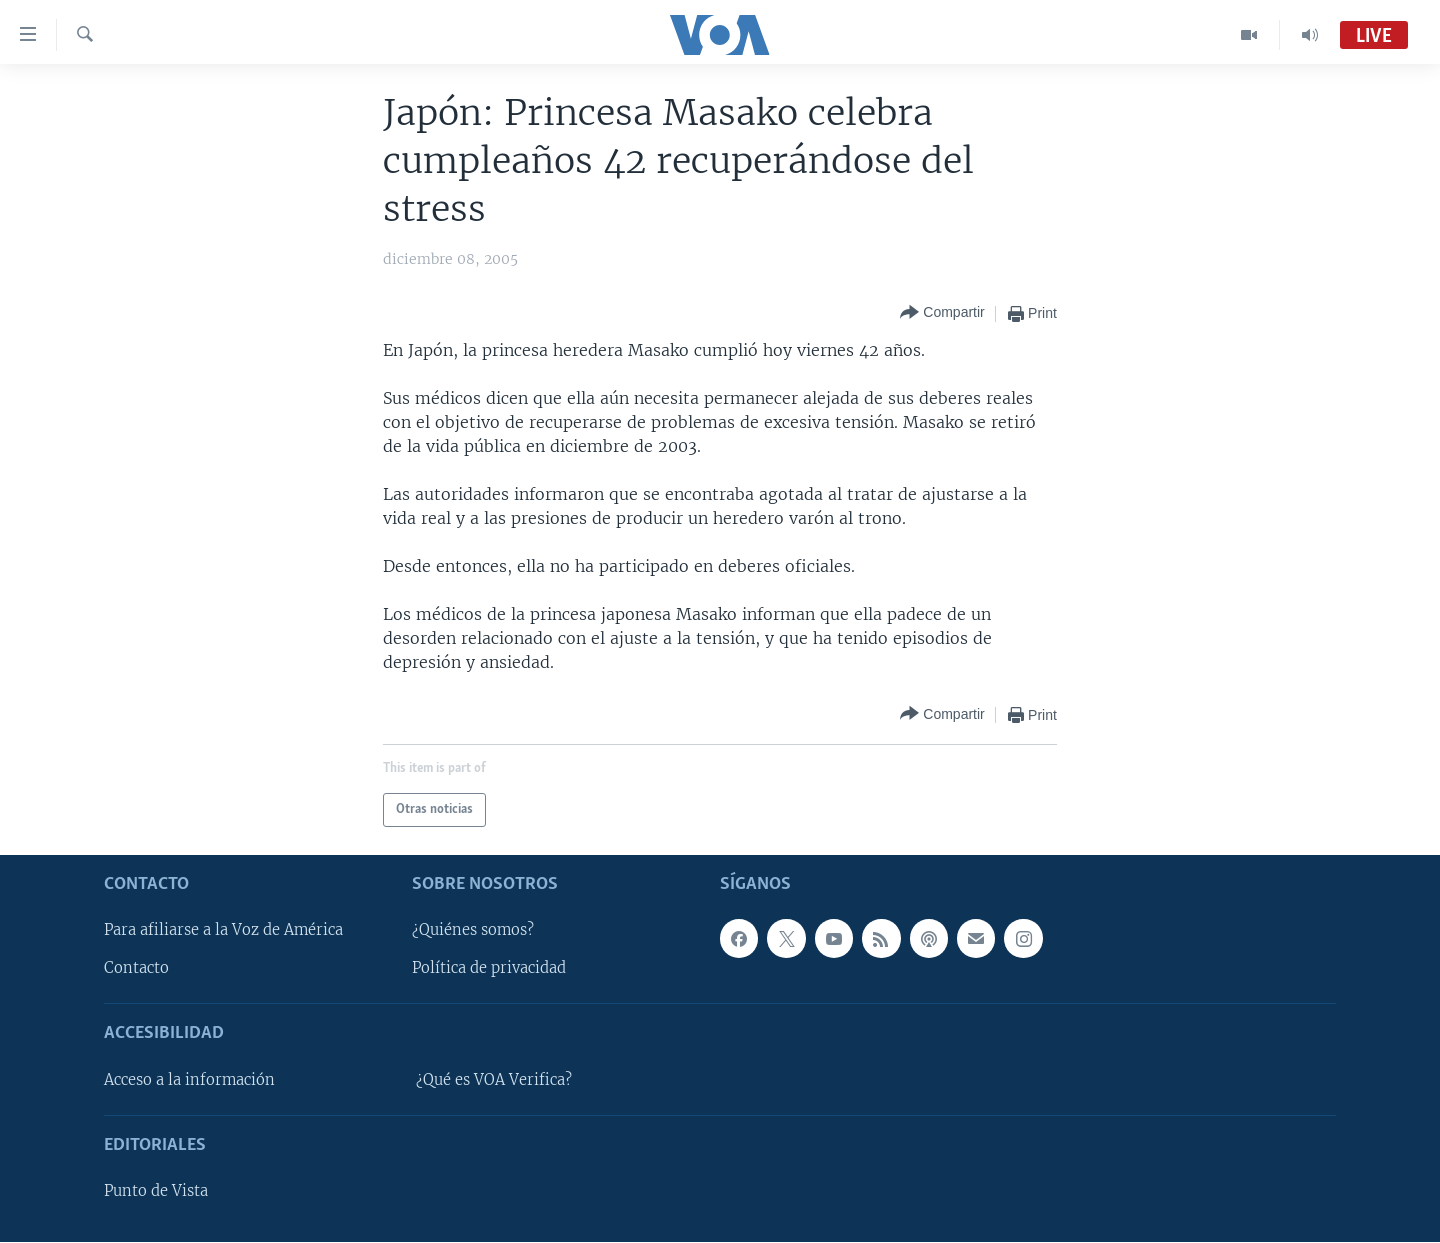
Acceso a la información (189, 1080)
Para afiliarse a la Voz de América (223, 931)
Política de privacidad (489, 969)
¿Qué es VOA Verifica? (494, 1080)
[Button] (942, 313)
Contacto (136, 969)
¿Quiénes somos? (473, 931)
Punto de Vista (156, 1192)
